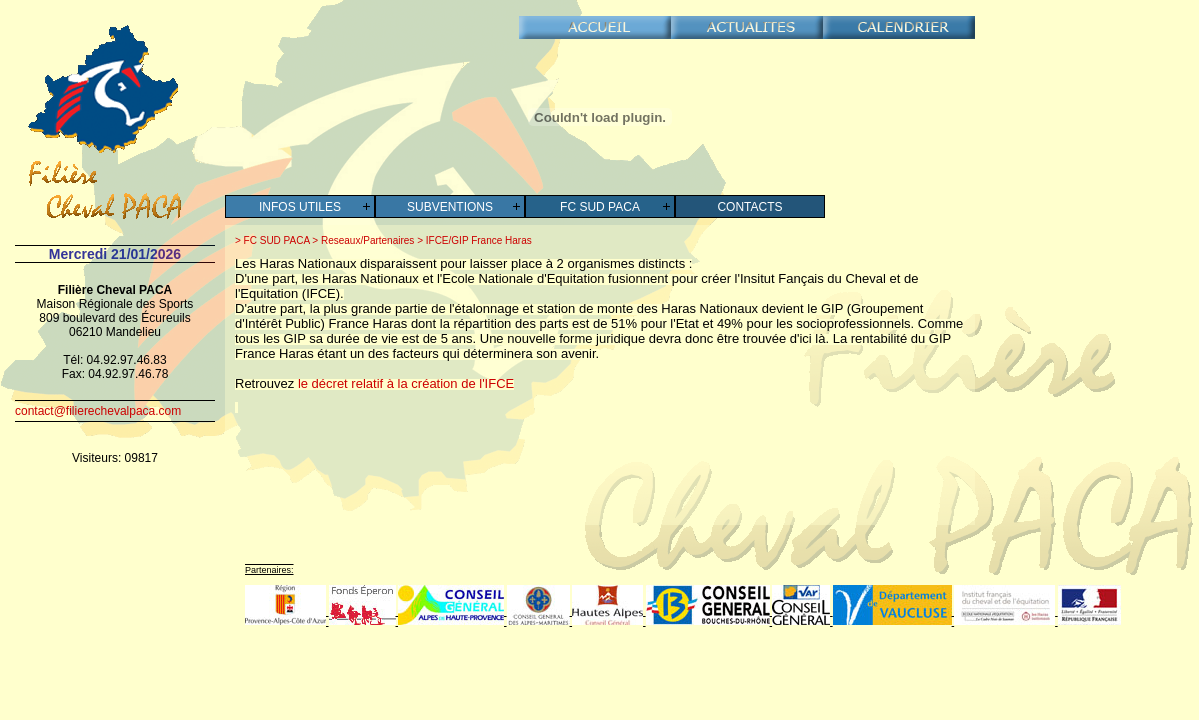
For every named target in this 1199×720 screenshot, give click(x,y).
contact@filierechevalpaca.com (98, 411)
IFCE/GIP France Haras (477, 240)
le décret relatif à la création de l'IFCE (406, 383)
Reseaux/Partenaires (366, 240)
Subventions (450, 207)
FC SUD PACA (600, 207)
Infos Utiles (300, 207)
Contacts (749, 207)
